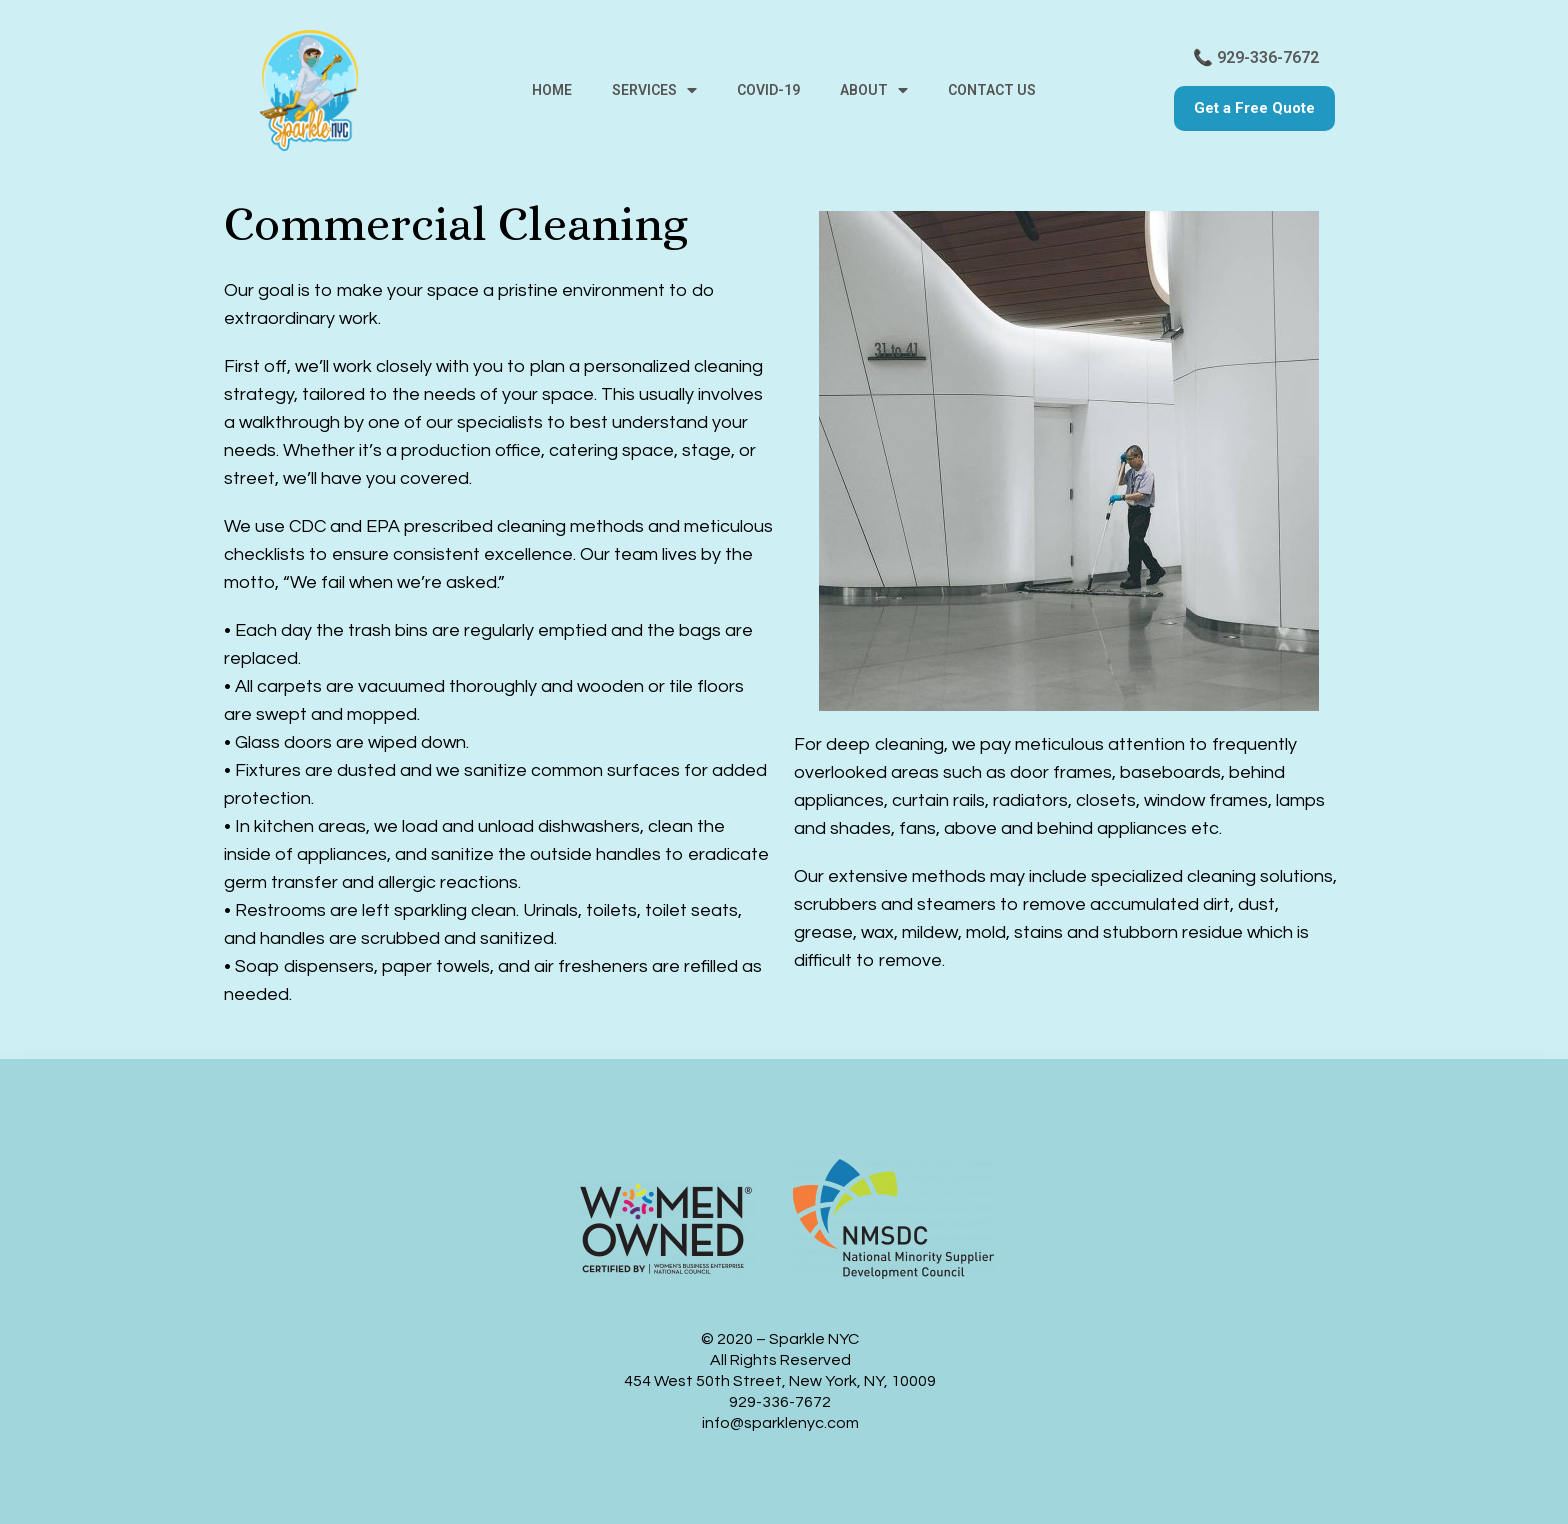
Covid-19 (768, 90)
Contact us (992, 90)
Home (552, 90)
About (874, 90)
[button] (1254, 108)
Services (654, 90)
